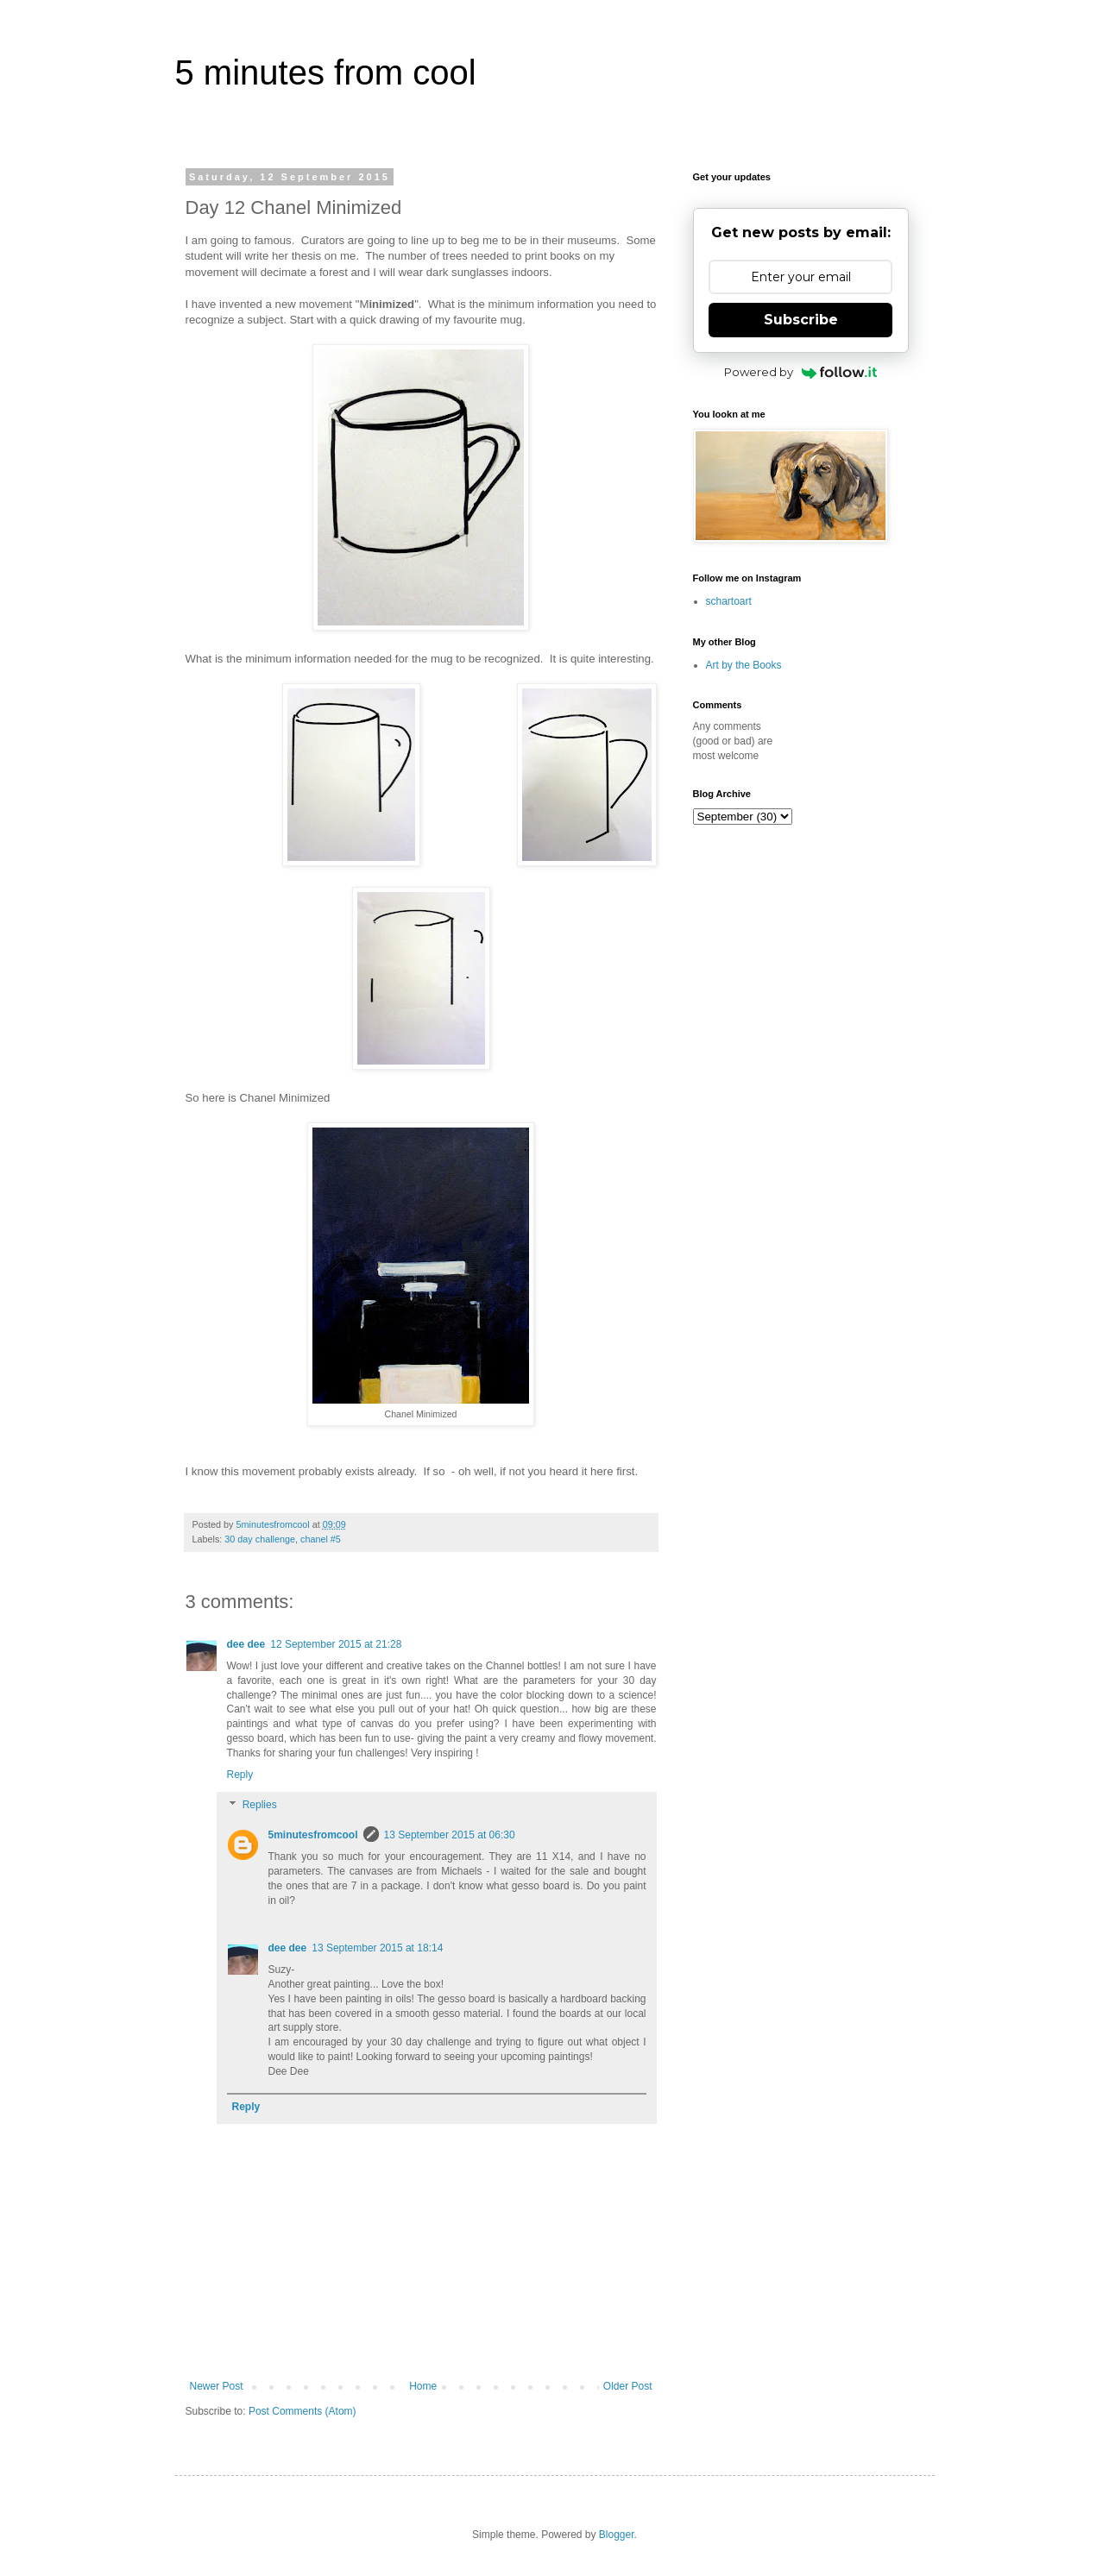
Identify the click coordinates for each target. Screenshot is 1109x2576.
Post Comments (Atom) (302, 2411)
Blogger (616, 2535)
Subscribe (801, 319)
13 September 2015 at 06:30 (449, 1835)
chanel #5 (320, 1539)
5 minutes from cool (325, 72)
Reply (240, 1775)
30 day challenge (259, 1539)
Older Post (627, 2386)
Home (423, 2386)
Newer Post (216, 2386)
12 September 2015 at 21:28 (335, 1644)
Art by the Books (744, 665)
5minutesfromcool (313, 1835)
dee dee (246, 1644)
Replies (260, 1806)
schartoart (729, 601)
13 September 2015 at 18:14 (377, 1948)
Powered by (800, 372)
